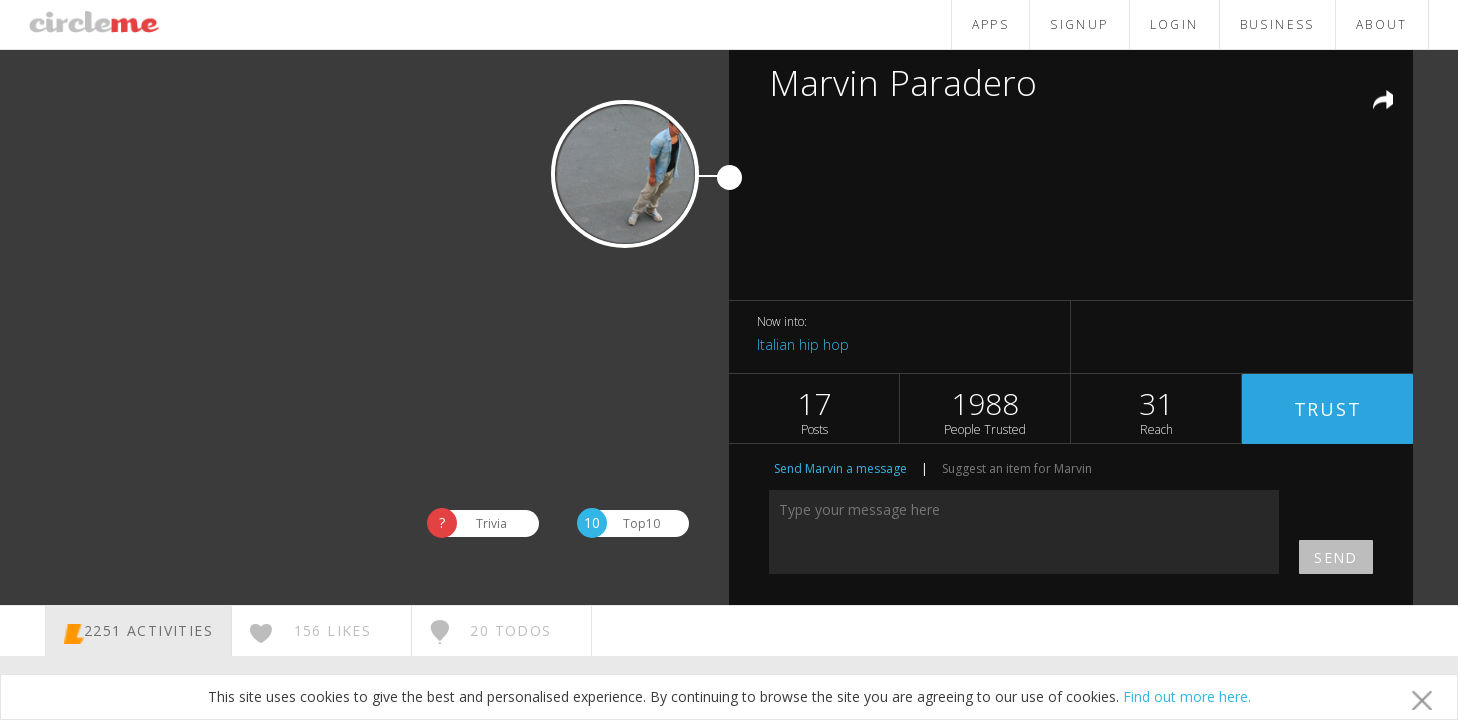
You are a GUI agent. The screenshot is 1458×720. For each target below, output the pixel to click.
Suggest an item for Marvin (1017, 468)
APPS (991, 24)
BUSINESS (1277, 24)
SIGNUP (1079, 24)
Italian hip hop (803, 344)
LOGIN (1174, 24)
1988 (985, 410)
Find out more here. (1187, 696)
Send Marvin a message (840, 468)
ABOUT (1382, 24)
